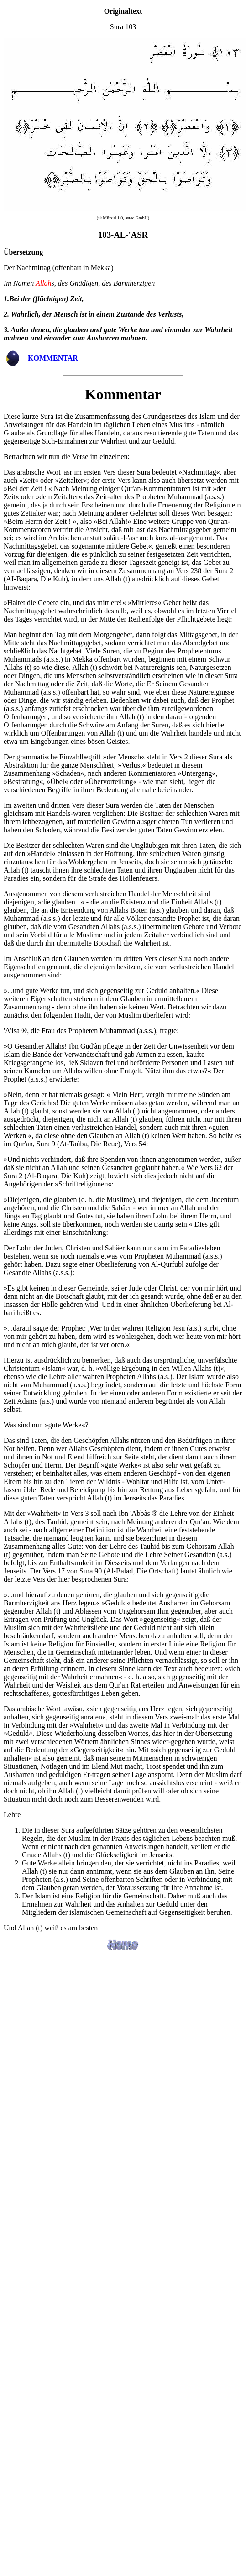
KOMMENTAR (53, 358)
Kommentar (123, 394)
